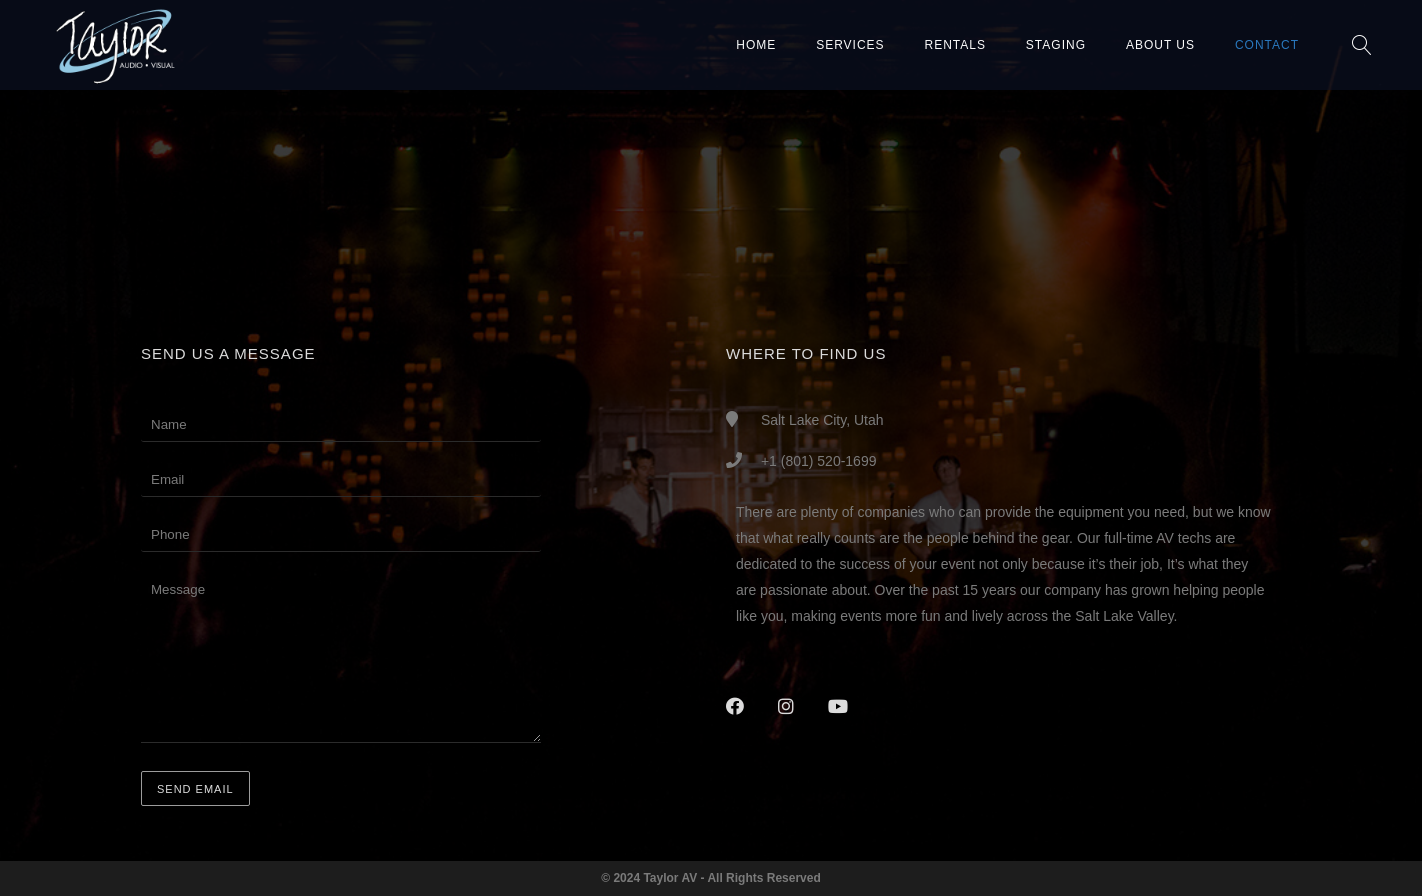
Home (756, 45)
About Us (1160, 45)
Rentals (955, 45)
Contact (1267, 45)
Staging (1056, 45)
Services (850, 45)
